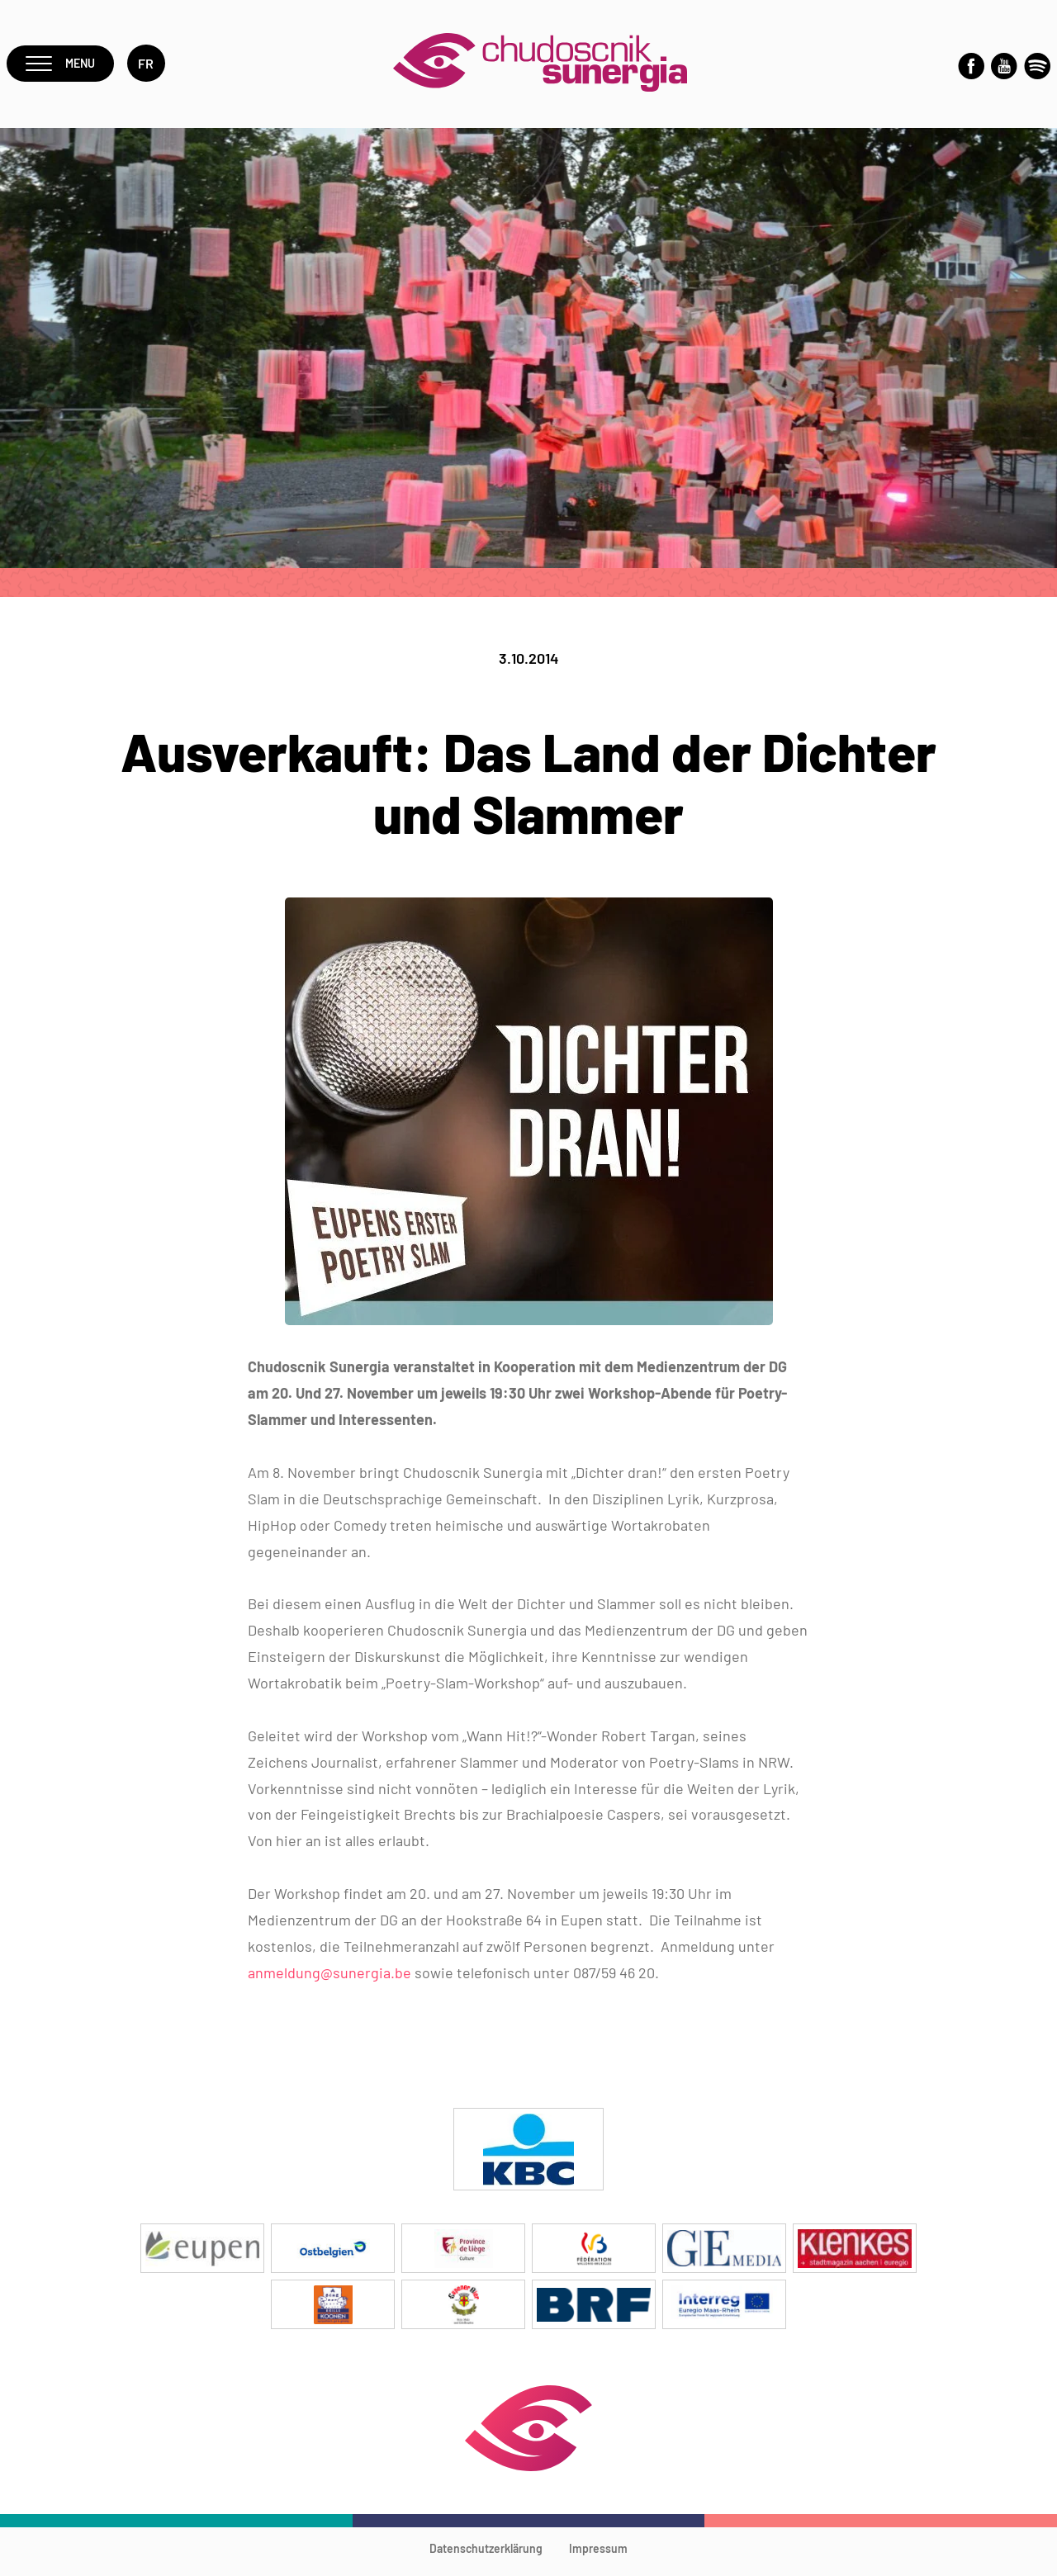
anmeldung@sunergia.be (329, 1980)
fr (152, 67)
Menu (63, 67)
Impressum (598, 2556)
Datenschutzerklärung (486, 2556)
